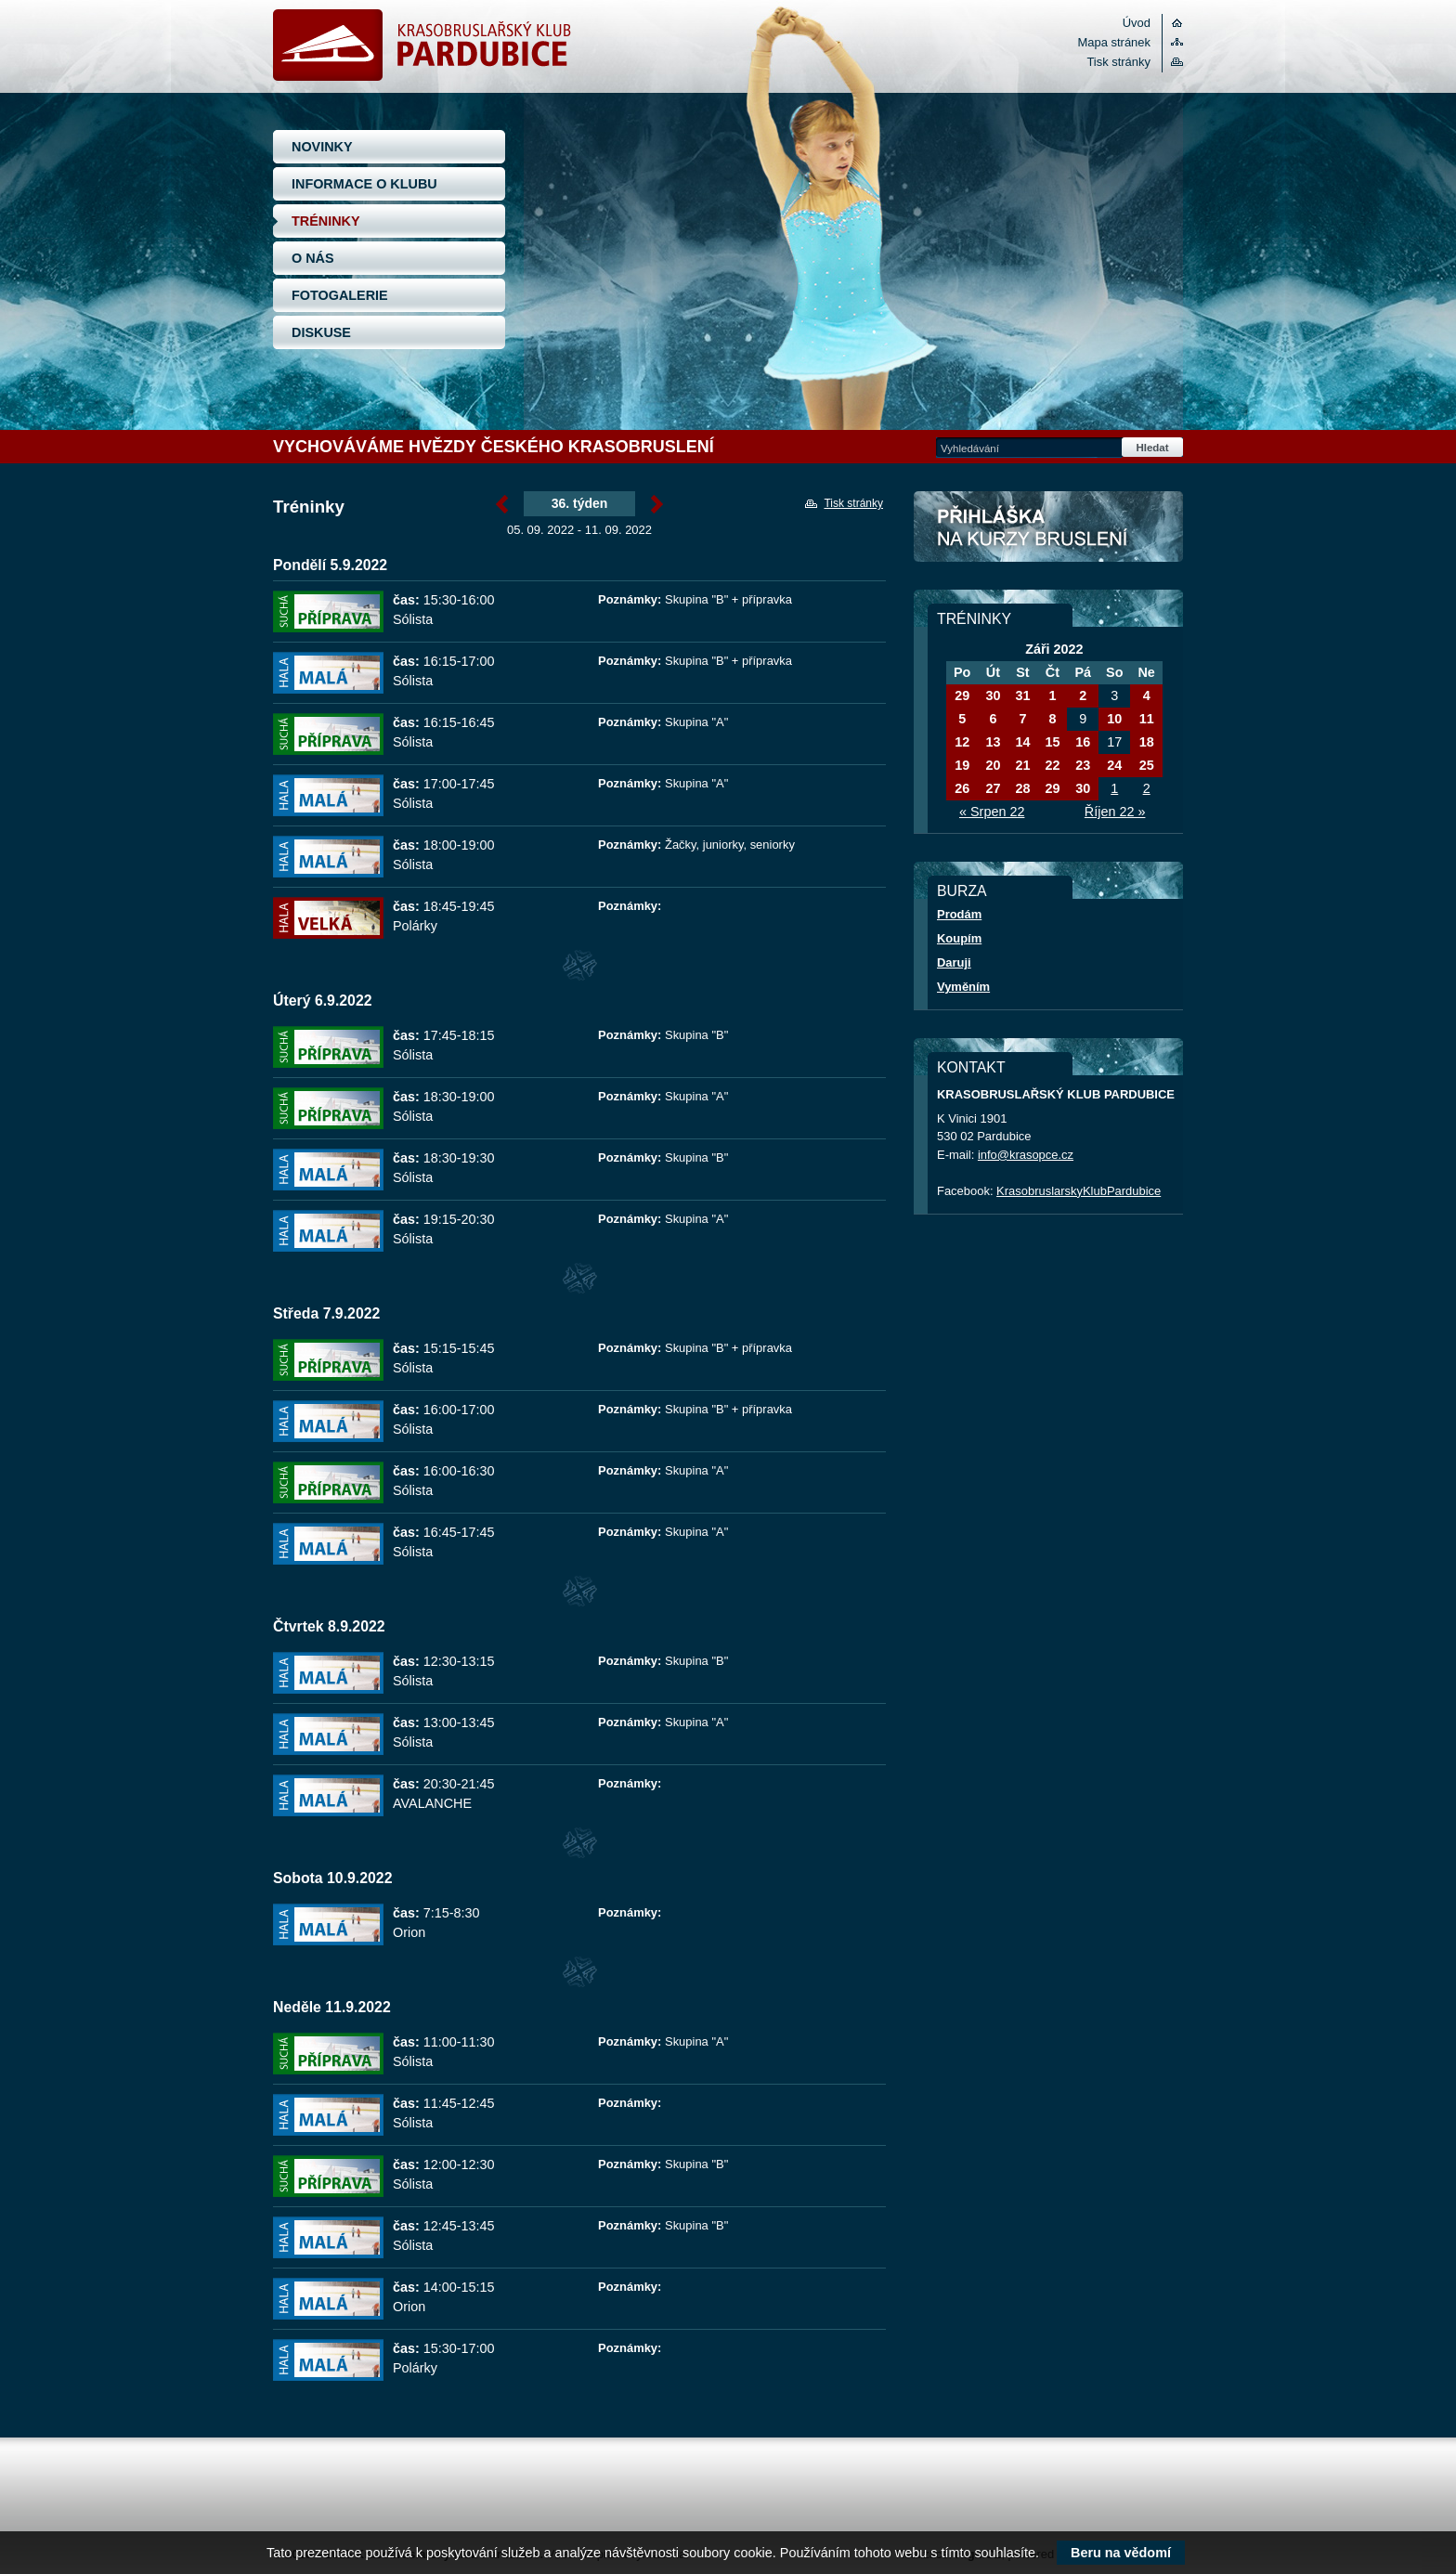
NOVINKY (322, 146)
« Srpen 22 (991, 811)
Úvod (1136, 23)
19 (962, 765)
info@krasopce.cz (1025, 1155)
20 (992, 765)
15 (1052, 741)
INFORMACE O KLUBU (364, 183)
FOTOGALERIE (340, 295)
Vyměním (963, 987)
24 (1114, 765)
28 (1022, 788)
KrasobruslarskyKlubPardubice (1078, 1191)
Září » (657, 504)
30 (992, 695)
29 (962, 695)
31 (1022, 695)
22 (1052, 765)
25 (1146, 765)
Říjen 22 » (1115, 811)
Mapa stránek (1114, 42)
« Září (502, 504)
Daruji (954, 962)
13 (992, 741)
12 (962, 741)
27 (992, 788)
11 (1146, 718)
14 (1022, 741)
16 (1082, 741)
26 (962, 788)
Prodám (959, 914)
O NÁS (313, 258)
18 (1146, 741)
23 (1082, 765)
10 (1114, 718)
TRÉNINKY (326, 221)
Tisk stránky (1118, 62)
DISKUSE (321, 332)
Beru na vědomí (1121, 2552)
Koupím (959, 938)
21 (1022, 765)
